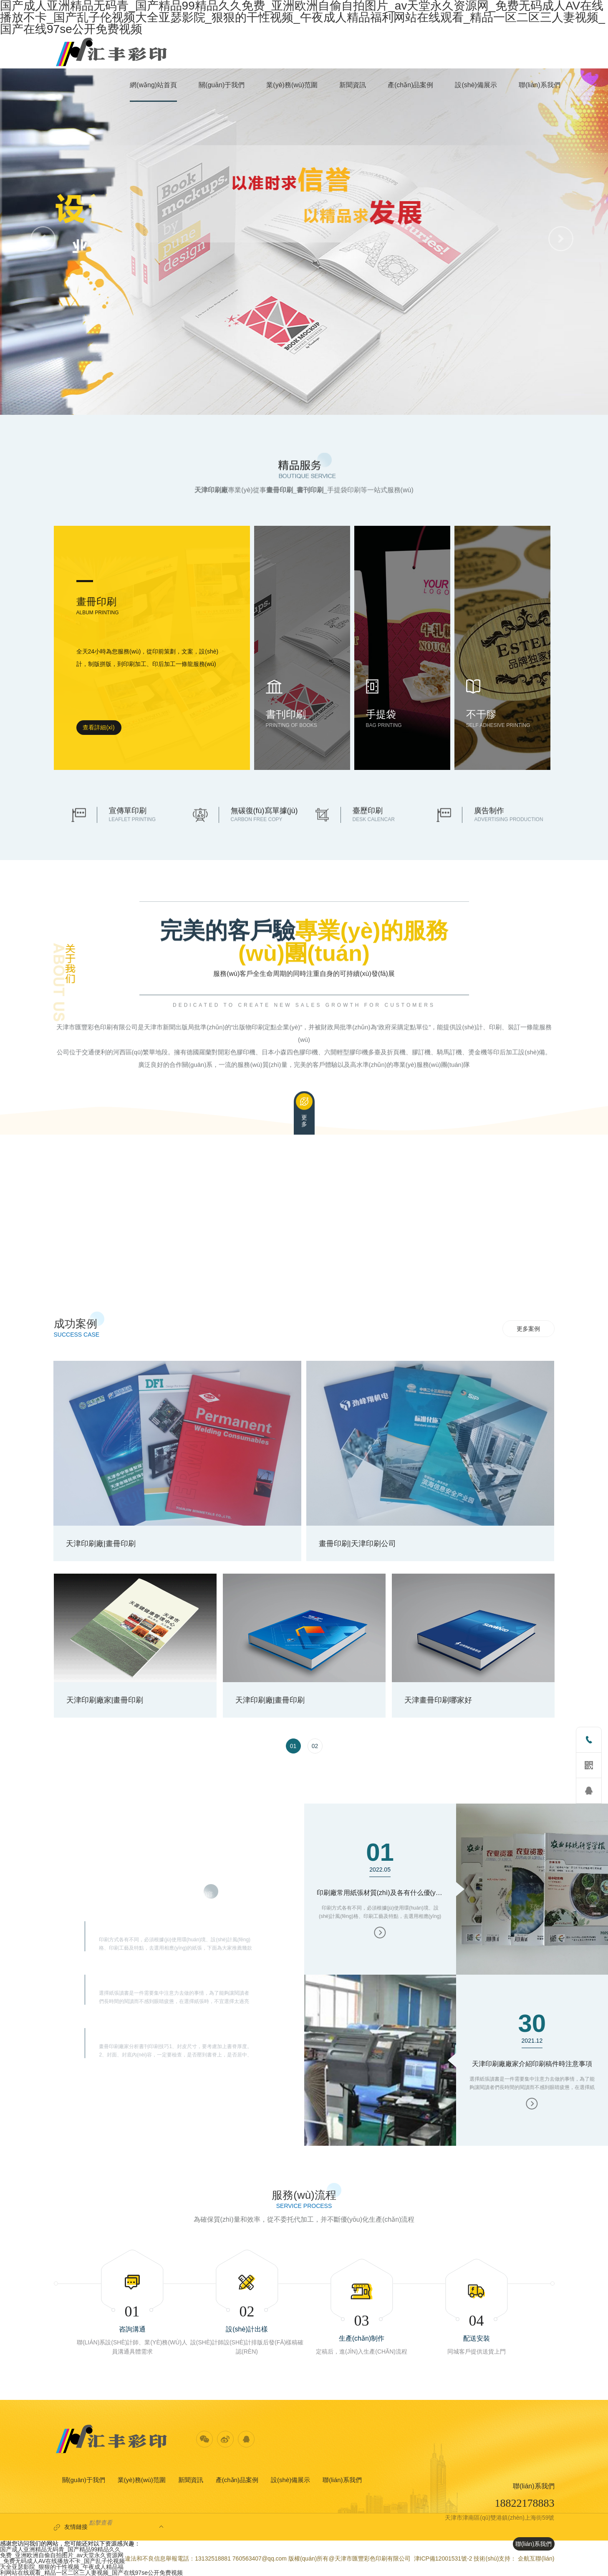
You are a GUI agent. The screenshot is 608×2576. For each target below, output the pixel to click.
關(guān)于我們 (83, 2479)
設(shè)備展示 (290, 2479)
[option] (304, 1545)
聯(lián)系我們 (342, 2479)
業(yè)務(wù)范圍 (142, 2479)
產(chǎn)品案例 (237, 2479)
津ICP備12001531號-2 (443, 2558)
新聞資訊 (190, 2479)
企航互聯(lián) (536, 2558)
